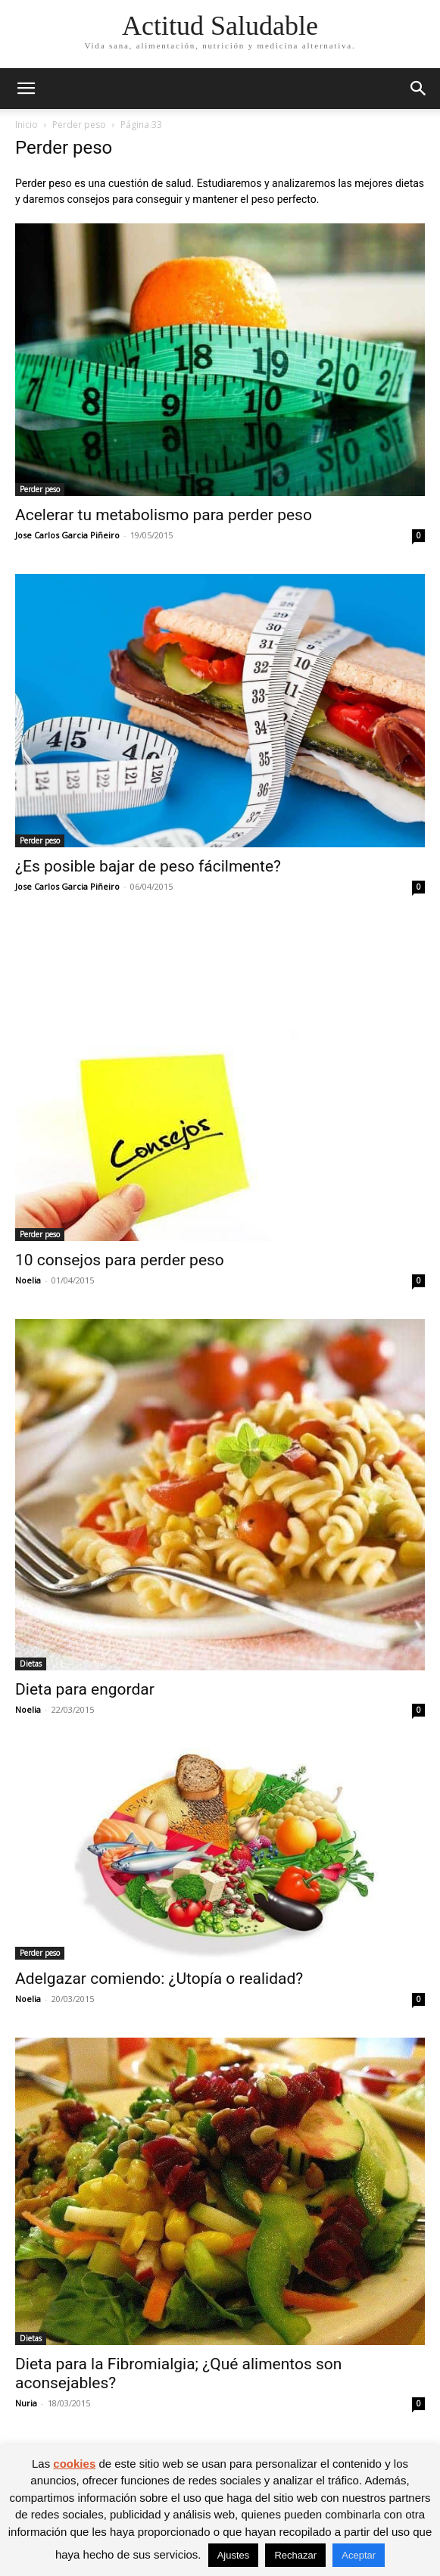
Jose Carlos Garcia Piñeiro (67, 535)
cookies (74, 2463)
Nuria (26, 2403)
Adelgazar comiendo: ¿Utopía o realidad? (159, 1978)
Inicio (26, 124)
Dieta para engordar (84, 1689)
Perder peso (79, 124)
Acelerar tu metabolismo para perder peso (163, 515)
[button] (26, 88)
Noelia (28, 1280)
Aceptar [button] (359, 2555)
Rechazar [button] (295, 2555)
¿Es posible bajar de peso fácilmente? (148, 866)
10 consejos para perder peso (119, 1260)
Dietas (31, 1663)
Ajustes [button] (233, 2555)
